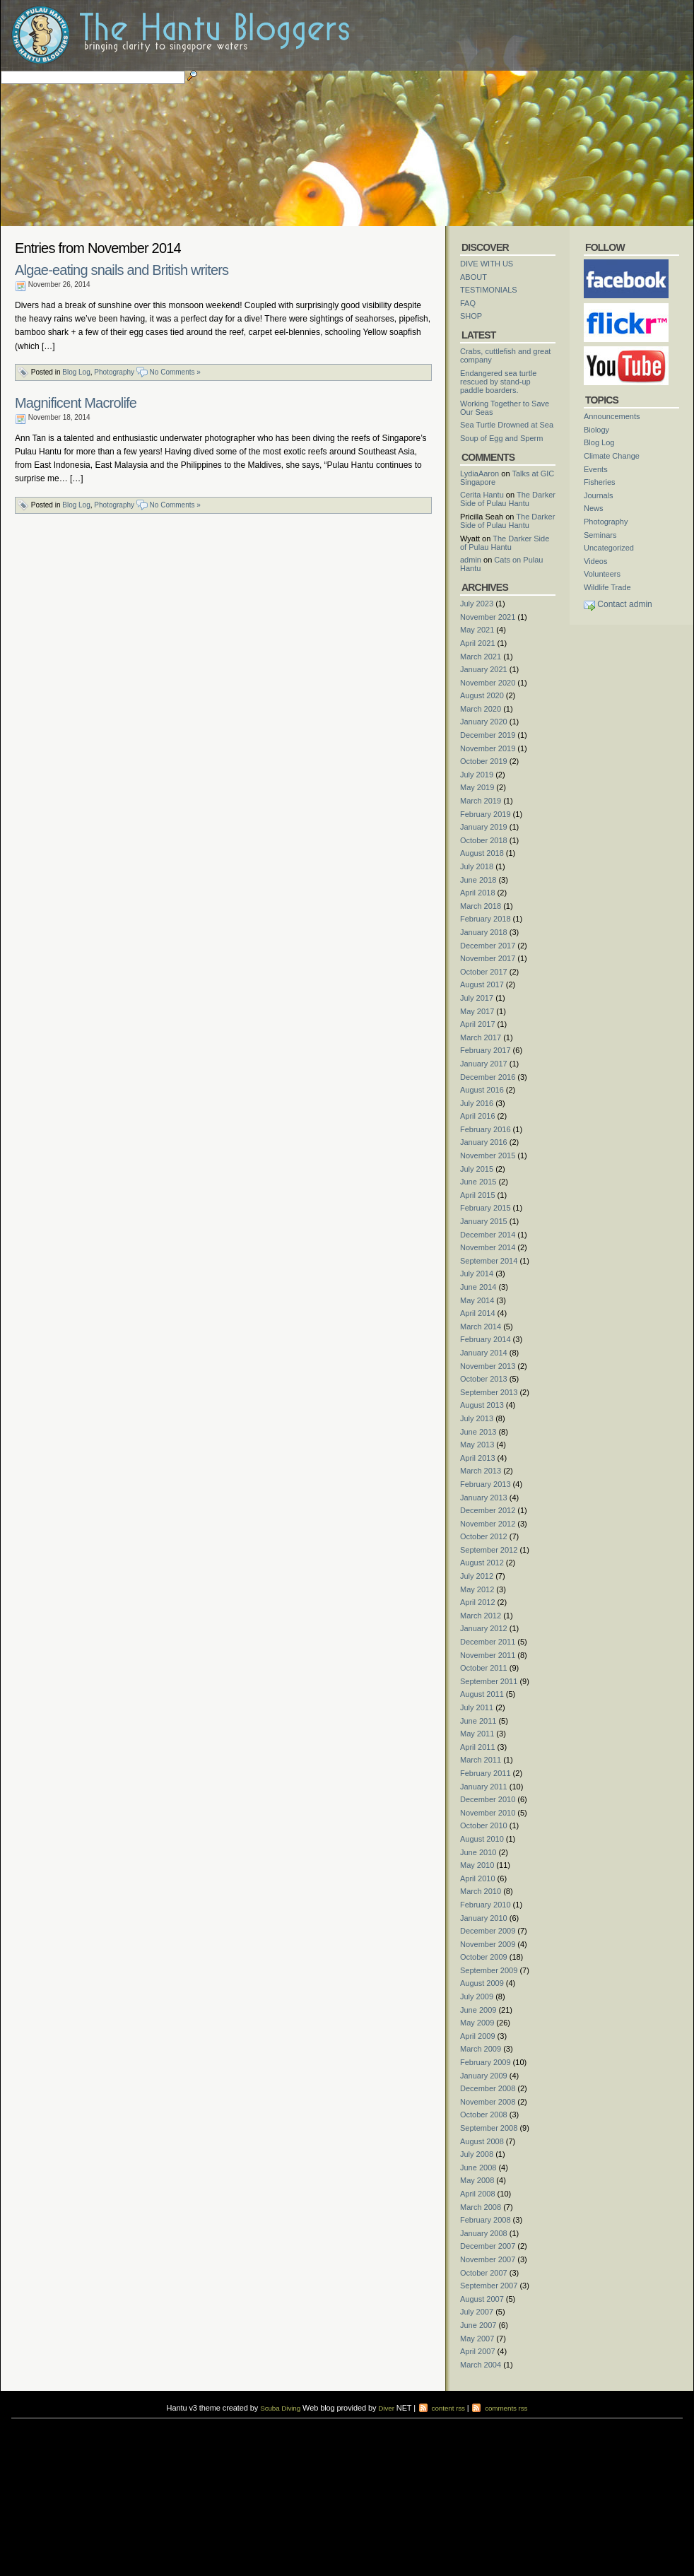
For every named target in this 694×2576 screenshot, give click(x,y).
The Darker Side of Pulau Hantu (507, 498)
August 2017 (482, 984)
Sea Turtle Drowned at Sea (506, 424)
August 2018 (482, 853)
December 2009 (487, 1931)
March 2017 (480, 1037)
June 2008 (478, 2167)
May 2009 (477, 2022)
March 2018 (480, 906)
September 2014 (488, 1261)
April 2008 (477, 2193)
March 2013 (480, 1470)
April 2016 (477, 1116)
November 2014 (487, 1247)
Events (596, 469)
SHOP (471, 316)
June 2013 (478, 1432)
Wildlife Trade (607, 587)
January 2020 (483, 721)
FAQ (468, 303)
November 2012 (487, 1523)
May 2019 (477, 787)
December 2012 (487, 1510)
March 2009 (480, 2049)
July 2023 (476, 603)
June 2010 (478, 1852)
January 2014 (483, 1352)
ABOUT (473, 277)
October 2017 (483, 972)
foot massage (158, 2431)
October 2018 (483, 840)
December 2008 (487, 2088)
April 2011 (477, 1747)
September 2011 (488, 1681)
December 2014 (487, 1234)
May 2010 (477, 1865)
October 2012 (483, 1536)
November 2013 (487, 1366)
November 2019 (487, 748)
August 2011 (482, 1694)
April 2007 (477, 2351)
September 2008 (488, 2128)
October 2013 (483, 1379)
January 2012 (483, 1628)
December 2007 (487, 2246)
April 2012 (477, 1602)
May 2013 (477, 1444)
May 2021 (477, 629)
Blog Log (76, 372)
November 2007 (487, 2259)
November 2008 (487, 2102)
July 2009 (476, 1996)
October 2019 (483, 761)
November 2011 (487, 1655)
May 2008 (477, 2180)
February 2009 (485, 2062)
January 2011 (483, 1786)
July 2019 (476, 774)
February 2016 (485, 1129)
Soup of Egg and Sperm (501, 438)
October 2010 (483, 1825)
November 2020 (487, 682)
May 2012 (477, 1589)
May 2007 (477, 2338)
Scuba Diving (280, 2408)
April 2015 (477, 1195)
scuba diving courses (117, 2422)
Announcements (612, 416)
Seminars (600, 535)
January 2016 (483, 1142)
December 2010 (487, 1799)
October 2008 (483, 2114)
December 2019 (487, 735)
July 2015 (476, 1169)
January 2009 (483, 2075)
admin (470, 559)
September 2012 (488, 1550)
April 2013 (477, 1458)
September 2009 (488, 1970)
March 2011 (480, 1759)
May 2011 (477, 1733)
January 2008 (483, 2233)
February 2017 (485, 1050)
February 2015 (485, 1208)
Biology (596, 429)
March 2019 (480, 800)
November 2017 (487, 958)
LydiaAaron (479, 473)
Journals (598, 495)
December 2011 (487, 1641)
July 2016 (476, 1103)
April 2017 (477, 1024)
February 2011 (485, 1773)
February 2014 (485, 1339)
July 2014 (476, 1273)
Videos (595, 561)
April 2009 (477, 2036)
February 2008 (485, 2220)
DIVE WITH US (486, 263)
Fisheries (600, 482)
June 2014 (478, 1287)
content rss (441, 2408)
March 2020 (480, 709)
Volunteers (602, 574)
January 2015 (483, 1221)
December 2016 (487, 1077)
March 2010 (480, 1891)
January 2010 (483, 1918)
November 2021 (487, 617)
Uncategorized (609, 547)
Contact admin (624, 604)
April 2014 (477, 1313)
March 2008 (480, 2207)
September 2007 (488, 2285)
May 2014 (477, 1300)
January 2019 (483, 827)
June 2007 (478, 2325)
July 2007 (476, 2311)
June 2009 (478, 2010)
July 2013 (476, 1418)
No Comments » (175, 372)
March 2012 (480, 1615)
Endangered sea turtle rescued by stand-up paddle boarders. (498, 381)
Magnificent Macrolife (75, 403)
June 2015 (478, 1181)
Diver (386, 2408)
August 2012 (482, 1562)
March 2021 (480, 656)
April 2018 (477, 892)
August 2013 (482, 1405)
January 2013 (483, 1497)
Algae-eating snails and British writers (121, 270)
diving (32, 2431)
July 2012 (476, 1576)
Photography (114, 372)
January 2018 (483, 932)
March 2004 (480, 2364)
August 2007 (482, 2299)
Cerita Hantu (482, 494)
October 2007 (483, 2273)
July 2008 (476, 2154)
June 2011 (478, 1721)
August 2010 (482, 1839)
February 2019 (485, 814)
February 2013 (485, 1484)
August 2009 (482, 1983)
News (594, 508)
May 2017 (477, 1011)
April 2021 (477, 643)
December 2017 (487, 945)
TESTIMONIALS (488, 290)
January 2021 (483, 669)
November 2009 (487, 1944)
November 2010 (487, 1813)
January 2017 (483, 1063)
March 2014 (480, 1326)
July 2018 (476, 866)
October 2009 (483, 1957)
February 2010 (485, 1904)
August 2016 (482, 1090)
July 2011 (476, 1707)
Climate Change (612, 456)
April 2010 (477, 1878)
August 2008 (482, 2141)
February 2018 (485, 918)
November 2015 (487, 1155)
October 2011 (483, 1668)
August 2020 (482, 695)
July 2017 (476, 998)
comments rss (499, 2408)
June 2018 (478, 880)
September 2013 (488, 1392)
